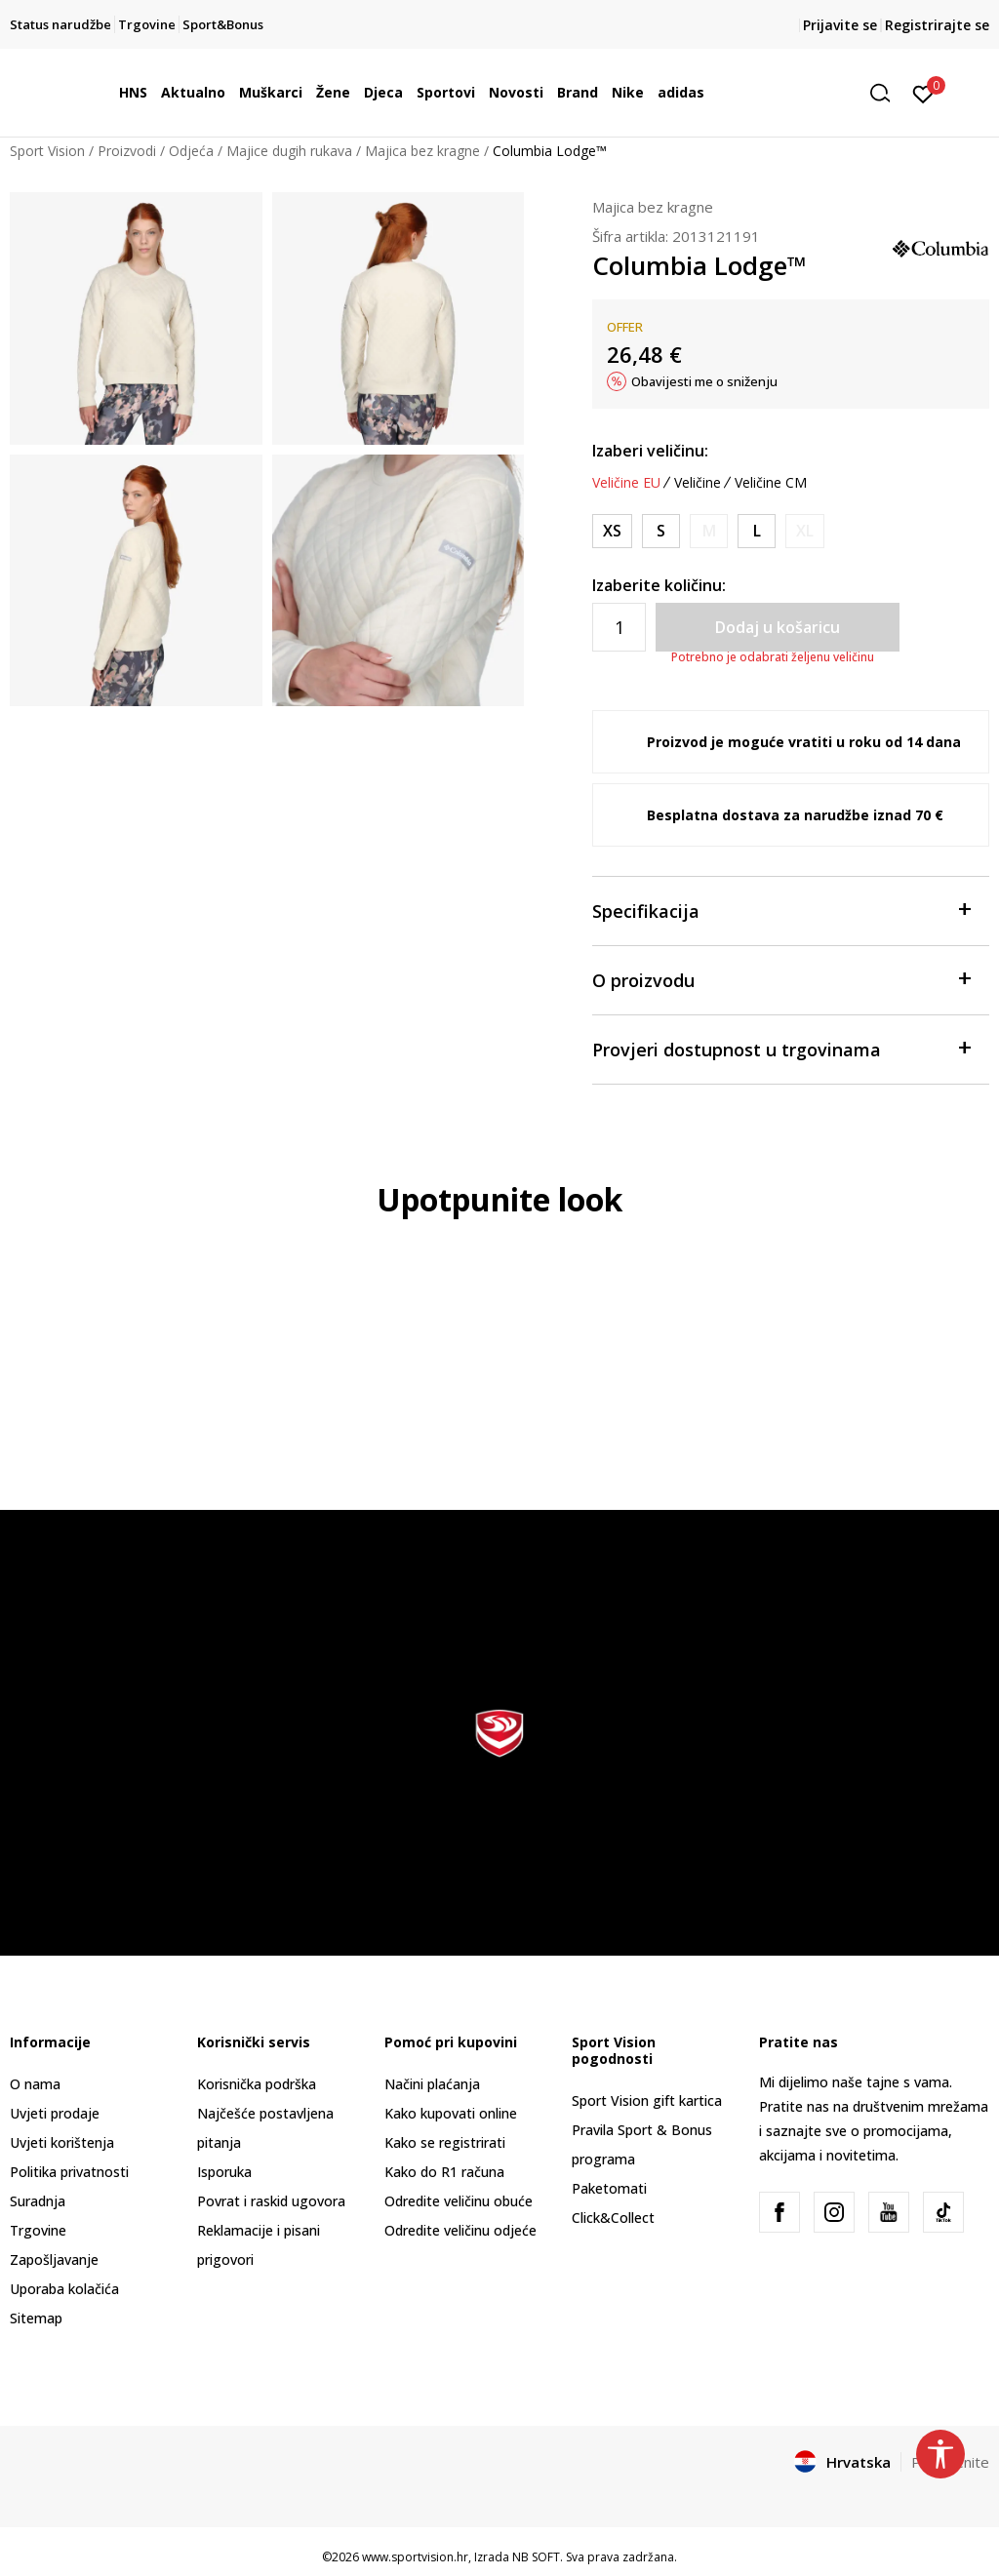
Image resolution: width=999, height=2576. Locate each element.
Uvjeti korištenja (62, 2142)
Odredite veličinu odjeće (460, 2230)
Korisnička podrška (256, 2084)
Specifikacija (781, 909)
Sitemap (36, 2318)
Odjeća (191, 150)
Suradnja (37, 2201)
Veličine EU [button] (626, 483)
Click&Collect (613, 2217)
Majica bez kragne (422, 150)
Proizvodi (127, 150)
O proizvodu (781, 979)
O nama (35, 2084)
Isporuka (224, 2171)
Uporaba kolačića (64, 2288)
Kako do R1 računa (444, 2171)
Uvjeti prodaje (55, 2113)
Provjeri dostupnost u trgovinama (781, 1048)
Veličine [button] (697, 483)
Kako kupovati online (450, 2113)
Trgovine (38, 2230)
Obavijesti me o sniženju (704, 381)
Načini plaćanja (432, 2084)
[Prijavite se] (923, 92)
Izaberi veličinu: (650, 450)
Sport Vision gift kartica (647, 2100)
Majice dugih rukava (289, 150)
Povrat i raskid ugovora (271, 2201)
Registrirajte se (937, 25)
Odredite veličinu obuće (458, 2201)
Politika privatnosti (69, 2171)
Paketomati (609, 2188)
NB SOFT (536, 2557)
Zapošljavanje (54, 2259)
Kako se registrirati (444, 2142)
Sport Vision (47, 150)
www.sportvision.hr (415, 2557)
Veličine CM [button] (771, 483)
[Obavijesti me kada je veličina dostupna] (709, 531)
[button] (887, 93)
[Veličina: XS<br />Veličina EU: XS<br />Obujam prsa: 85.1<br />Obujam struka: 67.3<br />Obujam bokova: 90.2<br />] (612, 531)
